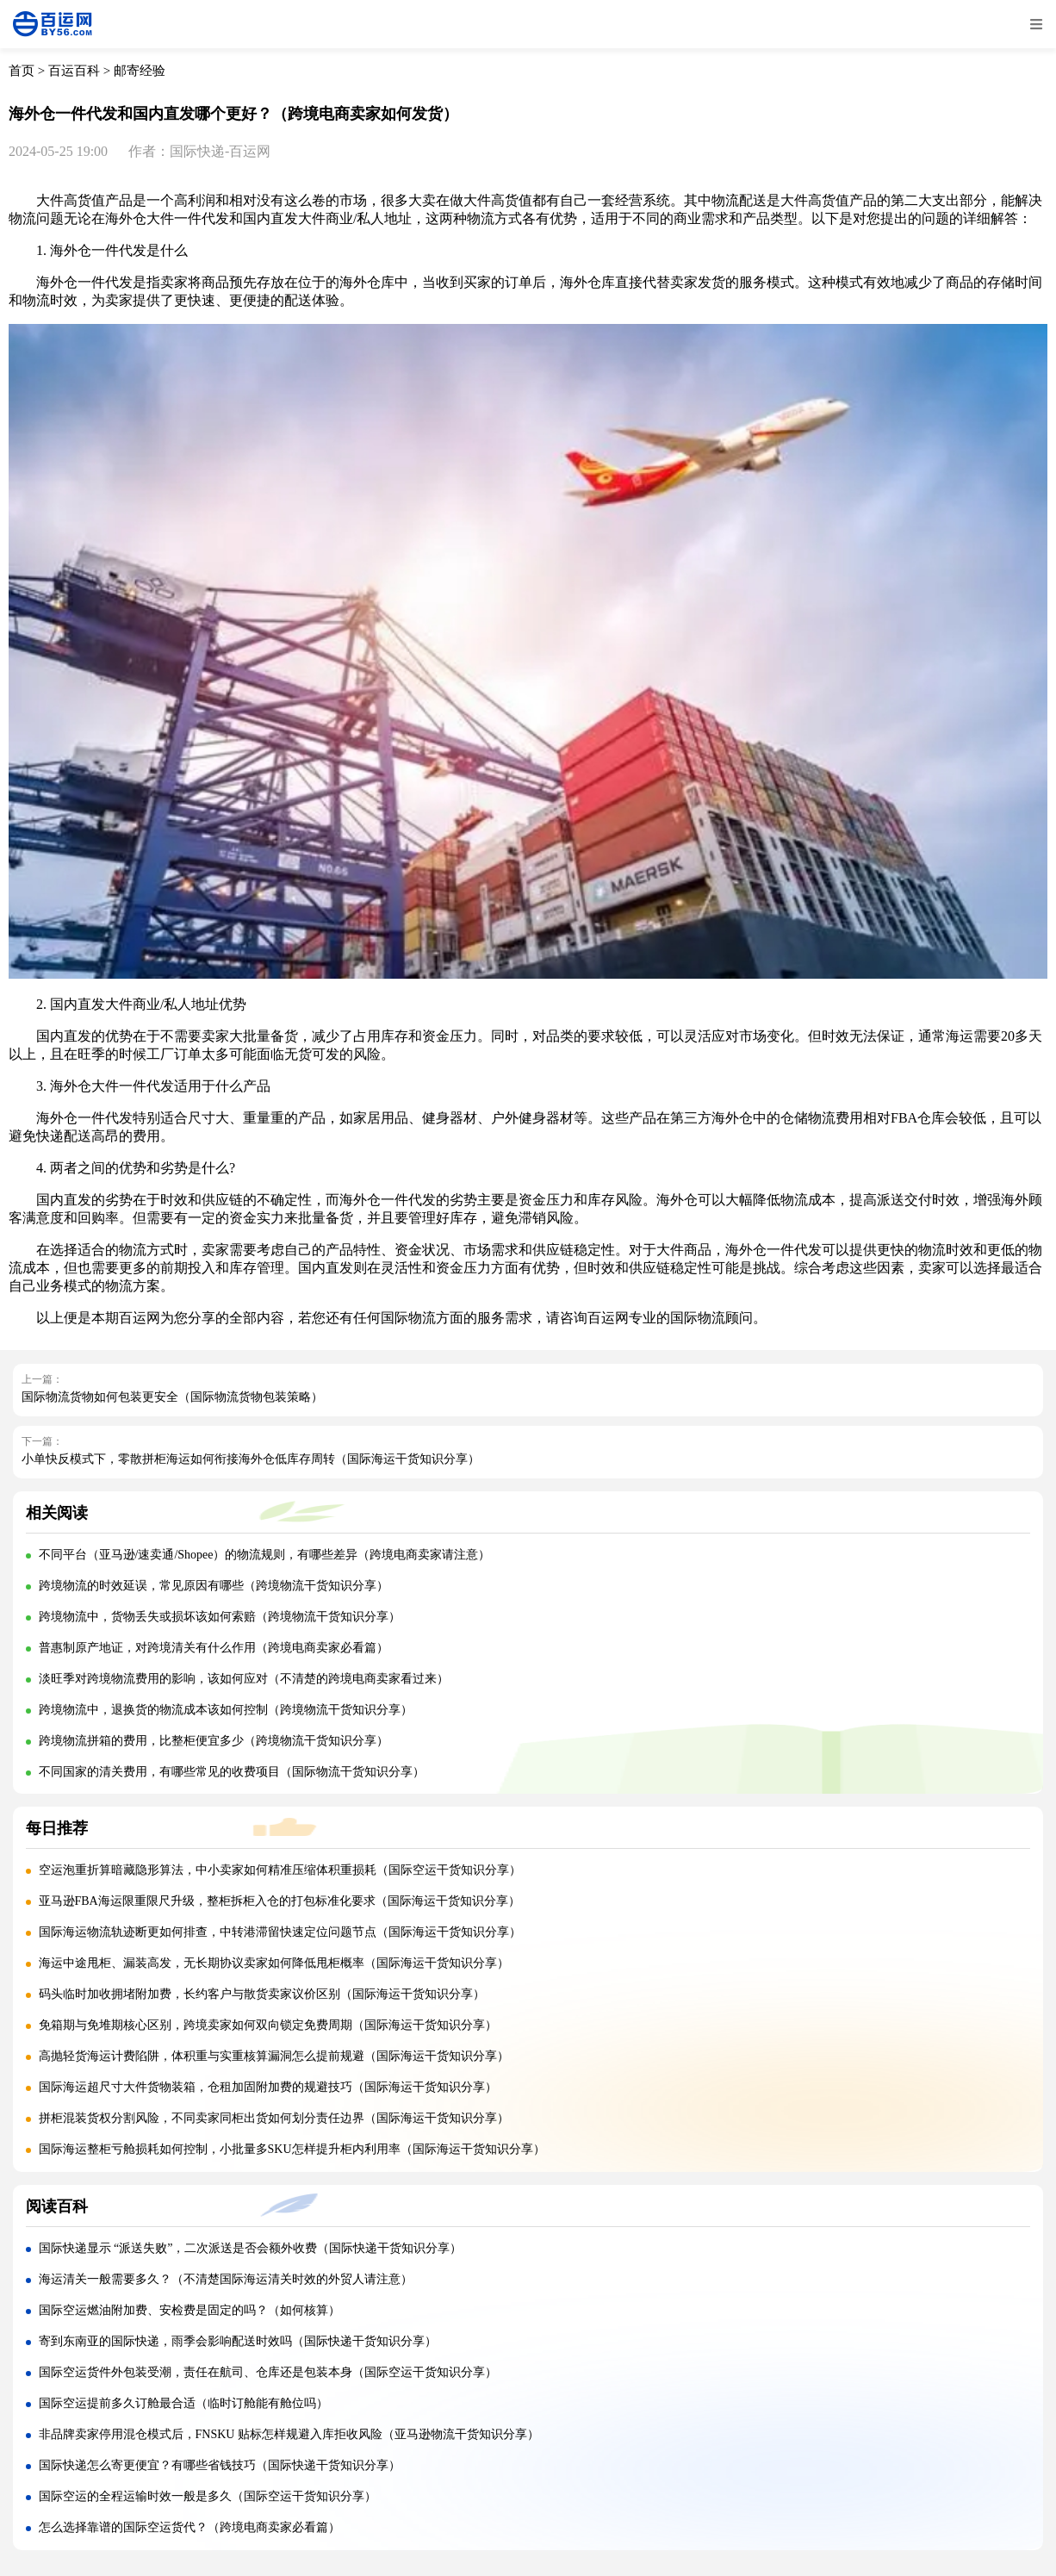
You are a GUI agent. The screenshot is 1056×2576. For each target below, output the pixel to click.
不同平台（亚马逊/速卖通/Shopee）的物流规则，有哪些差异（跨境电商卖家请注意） (265, 1554)
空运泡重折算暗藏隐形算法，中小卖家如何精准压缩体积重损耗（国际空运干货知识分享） (280, 1870)
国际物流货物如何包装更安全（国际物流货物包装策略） (172, 1397)
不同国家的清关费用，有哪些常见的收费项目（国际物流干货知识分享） (232, 1771)
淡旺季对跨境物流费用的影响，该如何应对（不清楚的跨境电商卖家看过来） (244, 1678)
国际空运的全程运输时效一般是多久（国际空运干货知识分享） (207, 2496)
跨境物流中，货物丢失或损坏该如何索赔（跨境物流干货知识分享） (220, 1616)
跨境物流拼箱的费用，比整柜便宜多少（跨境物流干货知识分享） (213, 1740)
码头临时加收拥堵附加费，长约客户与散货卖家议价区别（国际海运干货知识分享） (262, 1994)
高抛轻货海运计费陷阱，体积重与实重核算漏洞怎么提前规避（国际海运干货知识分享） (274, 2056)
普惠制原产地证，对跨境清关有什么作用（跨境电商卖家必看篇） (213, 1647)
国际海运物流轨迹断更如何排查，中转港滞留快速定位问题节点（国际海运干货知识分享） (280, 1932)
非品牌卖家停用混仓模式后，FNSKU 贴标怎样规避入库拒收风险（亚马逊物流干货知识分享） (289, 2434)
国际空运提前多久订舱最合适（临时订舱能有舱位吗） (183, 2403)
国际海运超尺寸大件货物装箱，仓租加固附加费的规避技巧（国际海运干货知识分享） (268, 2087)
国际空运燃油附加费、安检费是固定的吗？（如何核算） (189, 2310)
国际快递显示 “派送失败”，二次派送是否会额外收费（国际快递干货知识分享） (251, 2248)
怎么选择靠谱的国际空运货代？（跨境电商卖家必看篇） (189, 2527)
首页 (21, 71)
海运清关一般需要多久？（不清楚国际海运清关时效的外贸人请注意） (226, 2279)
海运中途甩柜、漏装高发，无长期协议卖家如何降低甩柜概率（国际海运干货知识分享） (274, 1963)
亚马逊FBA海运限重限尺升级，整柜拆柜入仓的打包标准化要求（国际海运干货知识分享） (279, 1901)
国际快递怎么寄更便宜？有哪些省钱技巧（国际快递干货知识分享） (220, 2465)
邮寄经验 (139, 71)
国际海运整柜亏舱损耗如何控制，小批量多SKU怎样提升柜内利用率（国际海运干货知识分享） (292, 2149)
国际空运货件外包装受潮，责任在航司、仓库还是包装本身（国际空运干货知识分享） (268, 2372)
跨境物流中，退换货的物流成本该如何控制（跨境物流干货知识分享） (226, 1709)
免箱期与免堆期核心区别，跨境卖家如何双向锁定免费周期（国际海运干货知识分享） (268, 2025)
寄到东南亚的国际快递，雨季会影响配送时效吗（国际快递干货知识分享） (238, 2341)
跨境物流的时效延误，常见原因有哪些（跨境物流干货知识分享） (213, 1585)
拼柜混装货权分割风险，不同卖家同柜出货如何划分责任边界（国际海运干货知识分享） (274, 2118)
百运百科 (74, 71)
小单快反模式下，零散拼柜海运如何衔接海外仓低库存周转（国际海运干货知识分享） (251, 1459)
